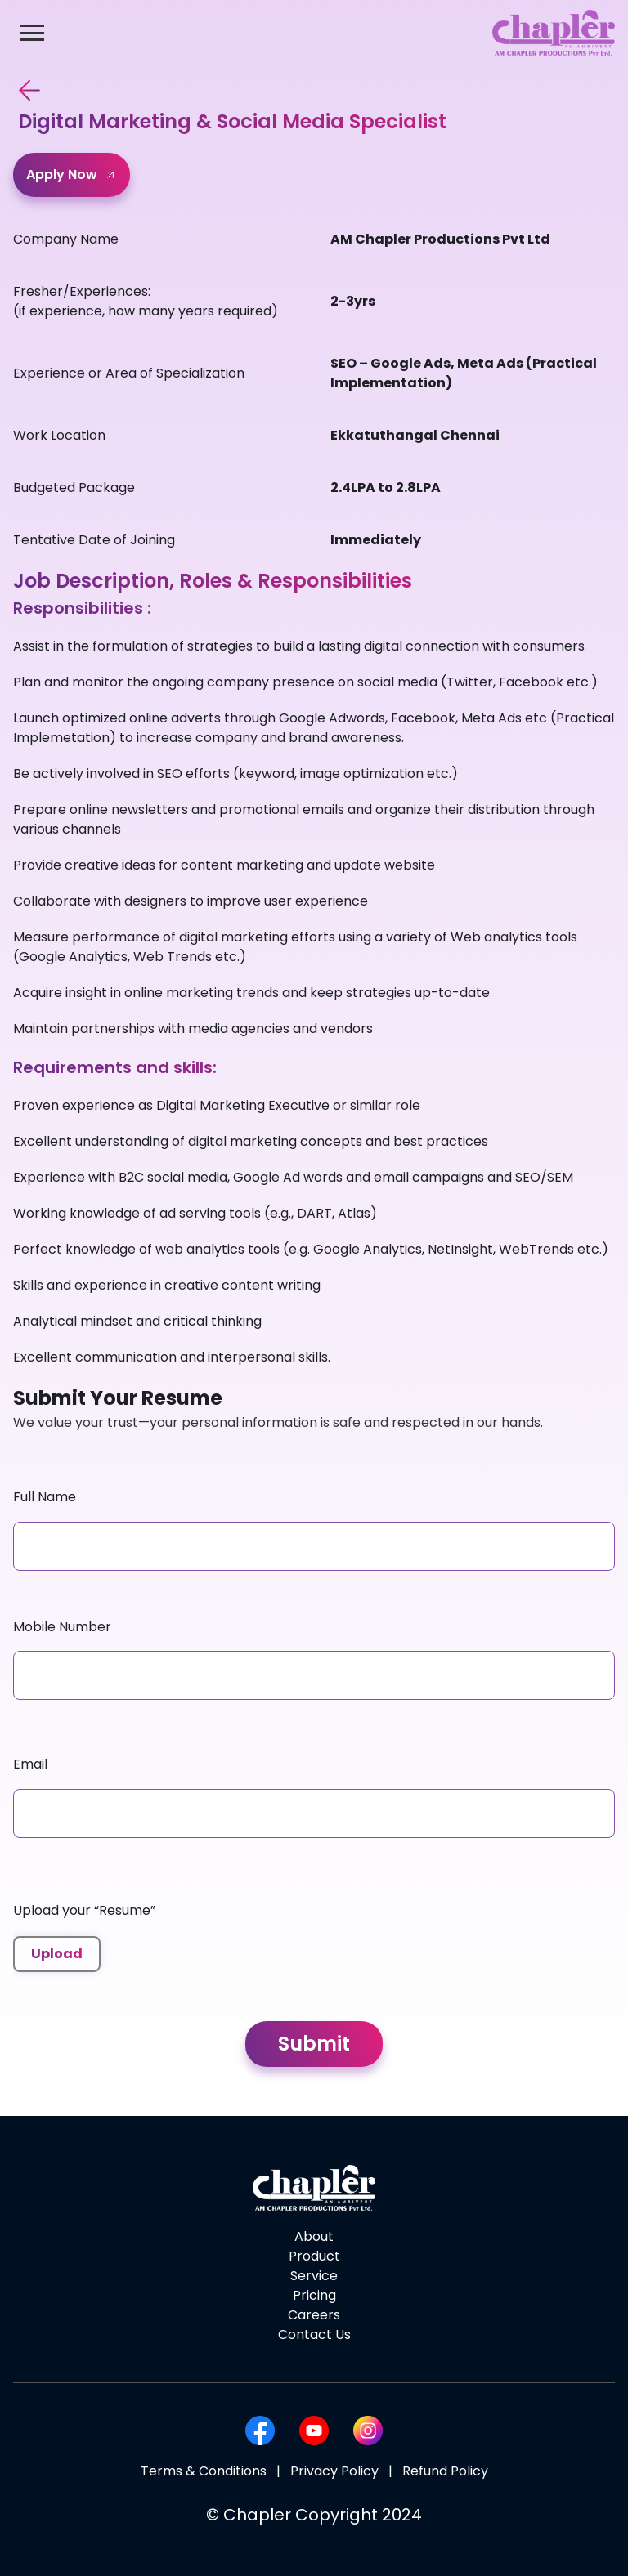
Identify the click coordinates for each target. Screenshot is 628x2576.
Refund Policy (445, 2471)
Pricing (314, 2295)
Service (314, 2275)
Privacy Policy (334, 2471)
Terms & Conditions (204, 2471)
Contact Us (314, 2334)
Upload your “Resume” (84, 1910)
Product (314, 2256)
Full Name (44, 1496)
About (314, 2236)
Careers (314, 2314)
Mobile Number (62, 1626)
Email (30, 1764)
